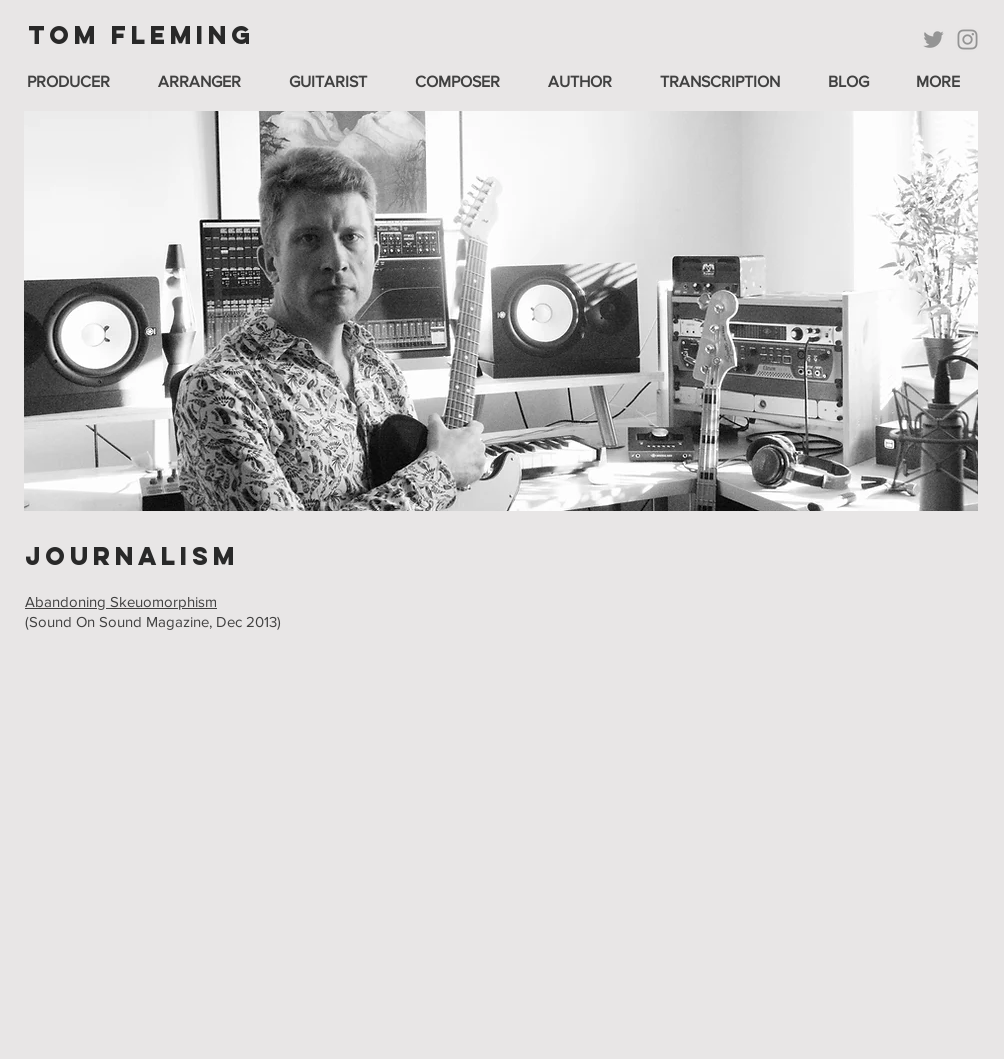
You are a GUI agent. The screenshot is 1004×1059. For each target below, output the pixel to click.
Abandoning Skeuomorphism (121, 601)
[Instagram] (967, 39)
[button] (337, 81)
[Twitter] (933, 39)
